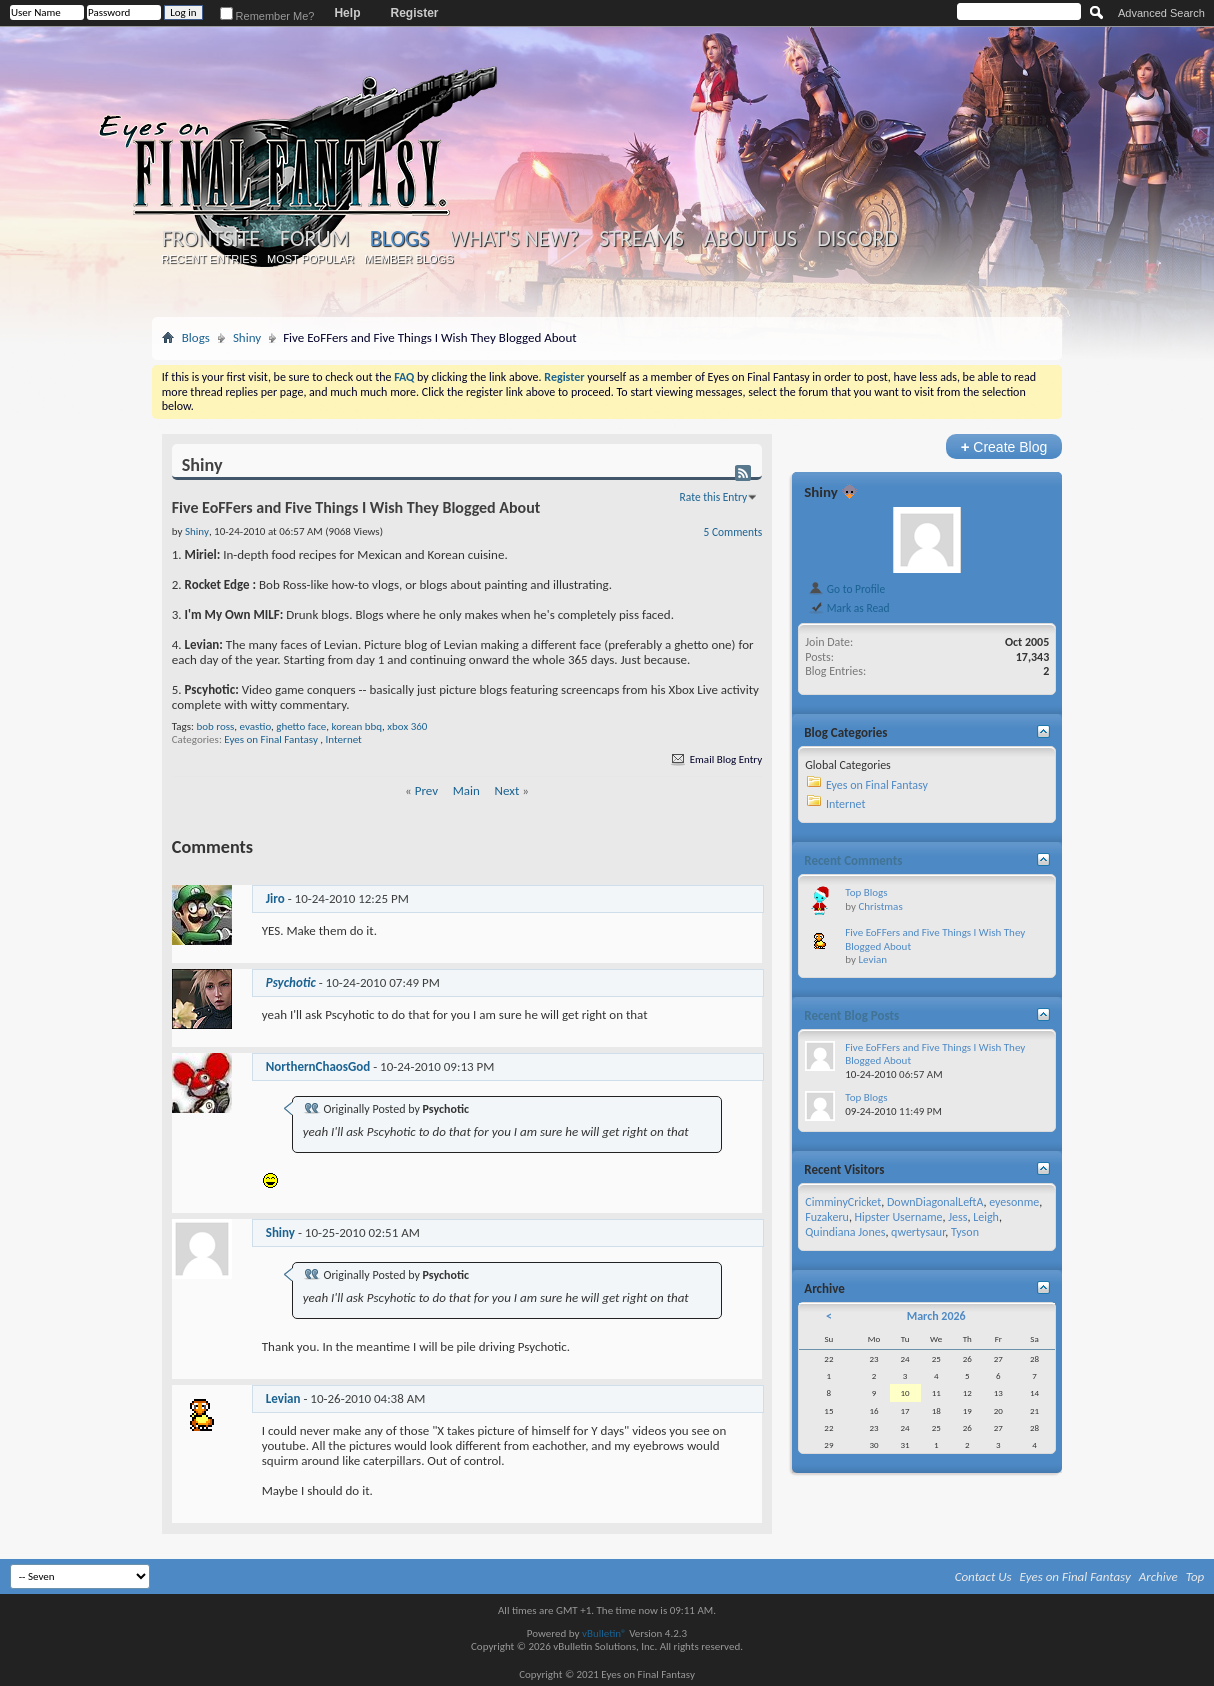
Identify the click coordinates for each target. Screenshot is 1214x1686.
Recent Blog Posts (851, 1015)
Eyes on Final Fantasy (271, 739)
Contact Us (983, 1576)
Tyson (965, 1232)
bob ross (215, 726)
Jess (957, 1217)
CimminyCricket (843, 1202)
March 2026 (936, 1316)
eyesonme (1014, 1202)
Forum (314, 239)
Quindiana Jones (845, 1232)
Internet (344, 739)
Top (1195, 1576)
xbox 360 (407, 726)
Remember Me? (267, 16)
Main (466, 790)
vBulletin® (604, 1633)
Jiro (275, 898)
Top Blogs (866, 892)
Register (414, 13)
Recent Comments (853, 860)
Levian (283, 1398)
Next (507, 790)
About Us (750, 239)
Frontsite (211, 239)
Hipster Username (899, 1217)
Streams (641, 239)
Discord (857, 239)
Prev (426, 790)
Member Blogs (408, 259)
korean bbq (357, 726)
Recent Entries (209, 259)
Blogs (399, 238)
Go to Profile (846, 589)
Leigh (986, 1217)
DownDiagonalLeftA (935, 1202)
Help (347, 13)
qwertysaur (918, 1232)
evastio (255, 726)
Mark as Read (848, 608)
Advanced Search (1161, 13)
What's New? (514, 239)
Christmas (880, 906)
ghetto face (301, 726)
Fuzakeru (827, 1217)
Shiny (247, 337)
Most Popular (310, 259)
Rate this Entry (714, 497)
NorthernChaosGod (318, 1066)
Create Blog (1004, 446)
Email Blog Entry (715, 759)
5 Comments (733, 532)
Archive (1158, 1576)
